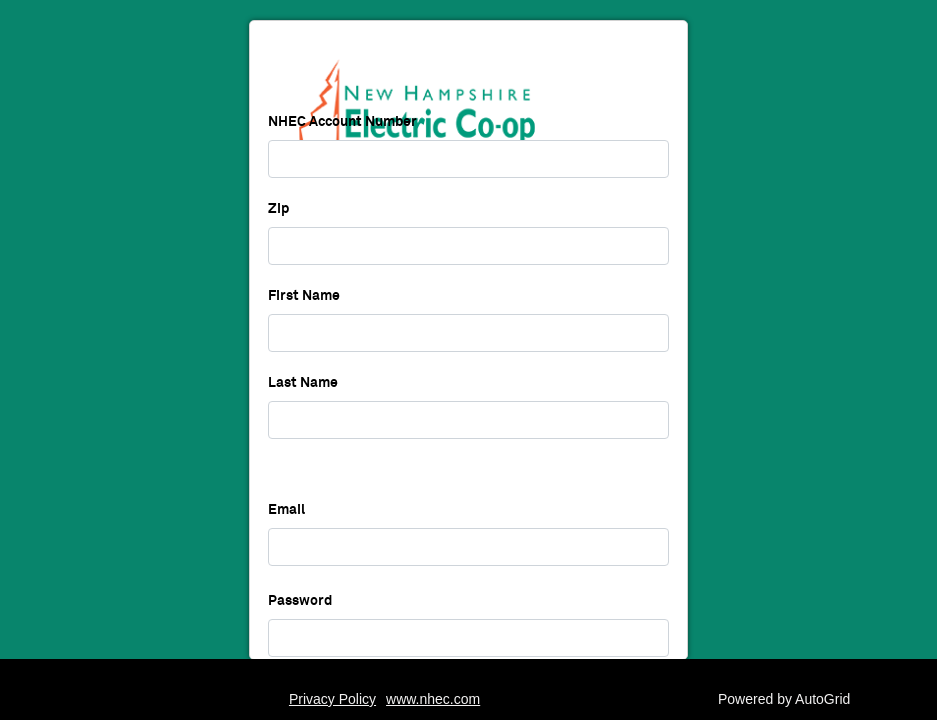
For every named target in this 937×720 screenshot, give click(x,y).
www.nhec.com (433, 699)
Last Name (303, 415)
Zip (278, 241)
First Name (304, 328)
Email (286, 542)
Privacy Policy (332, 699)
